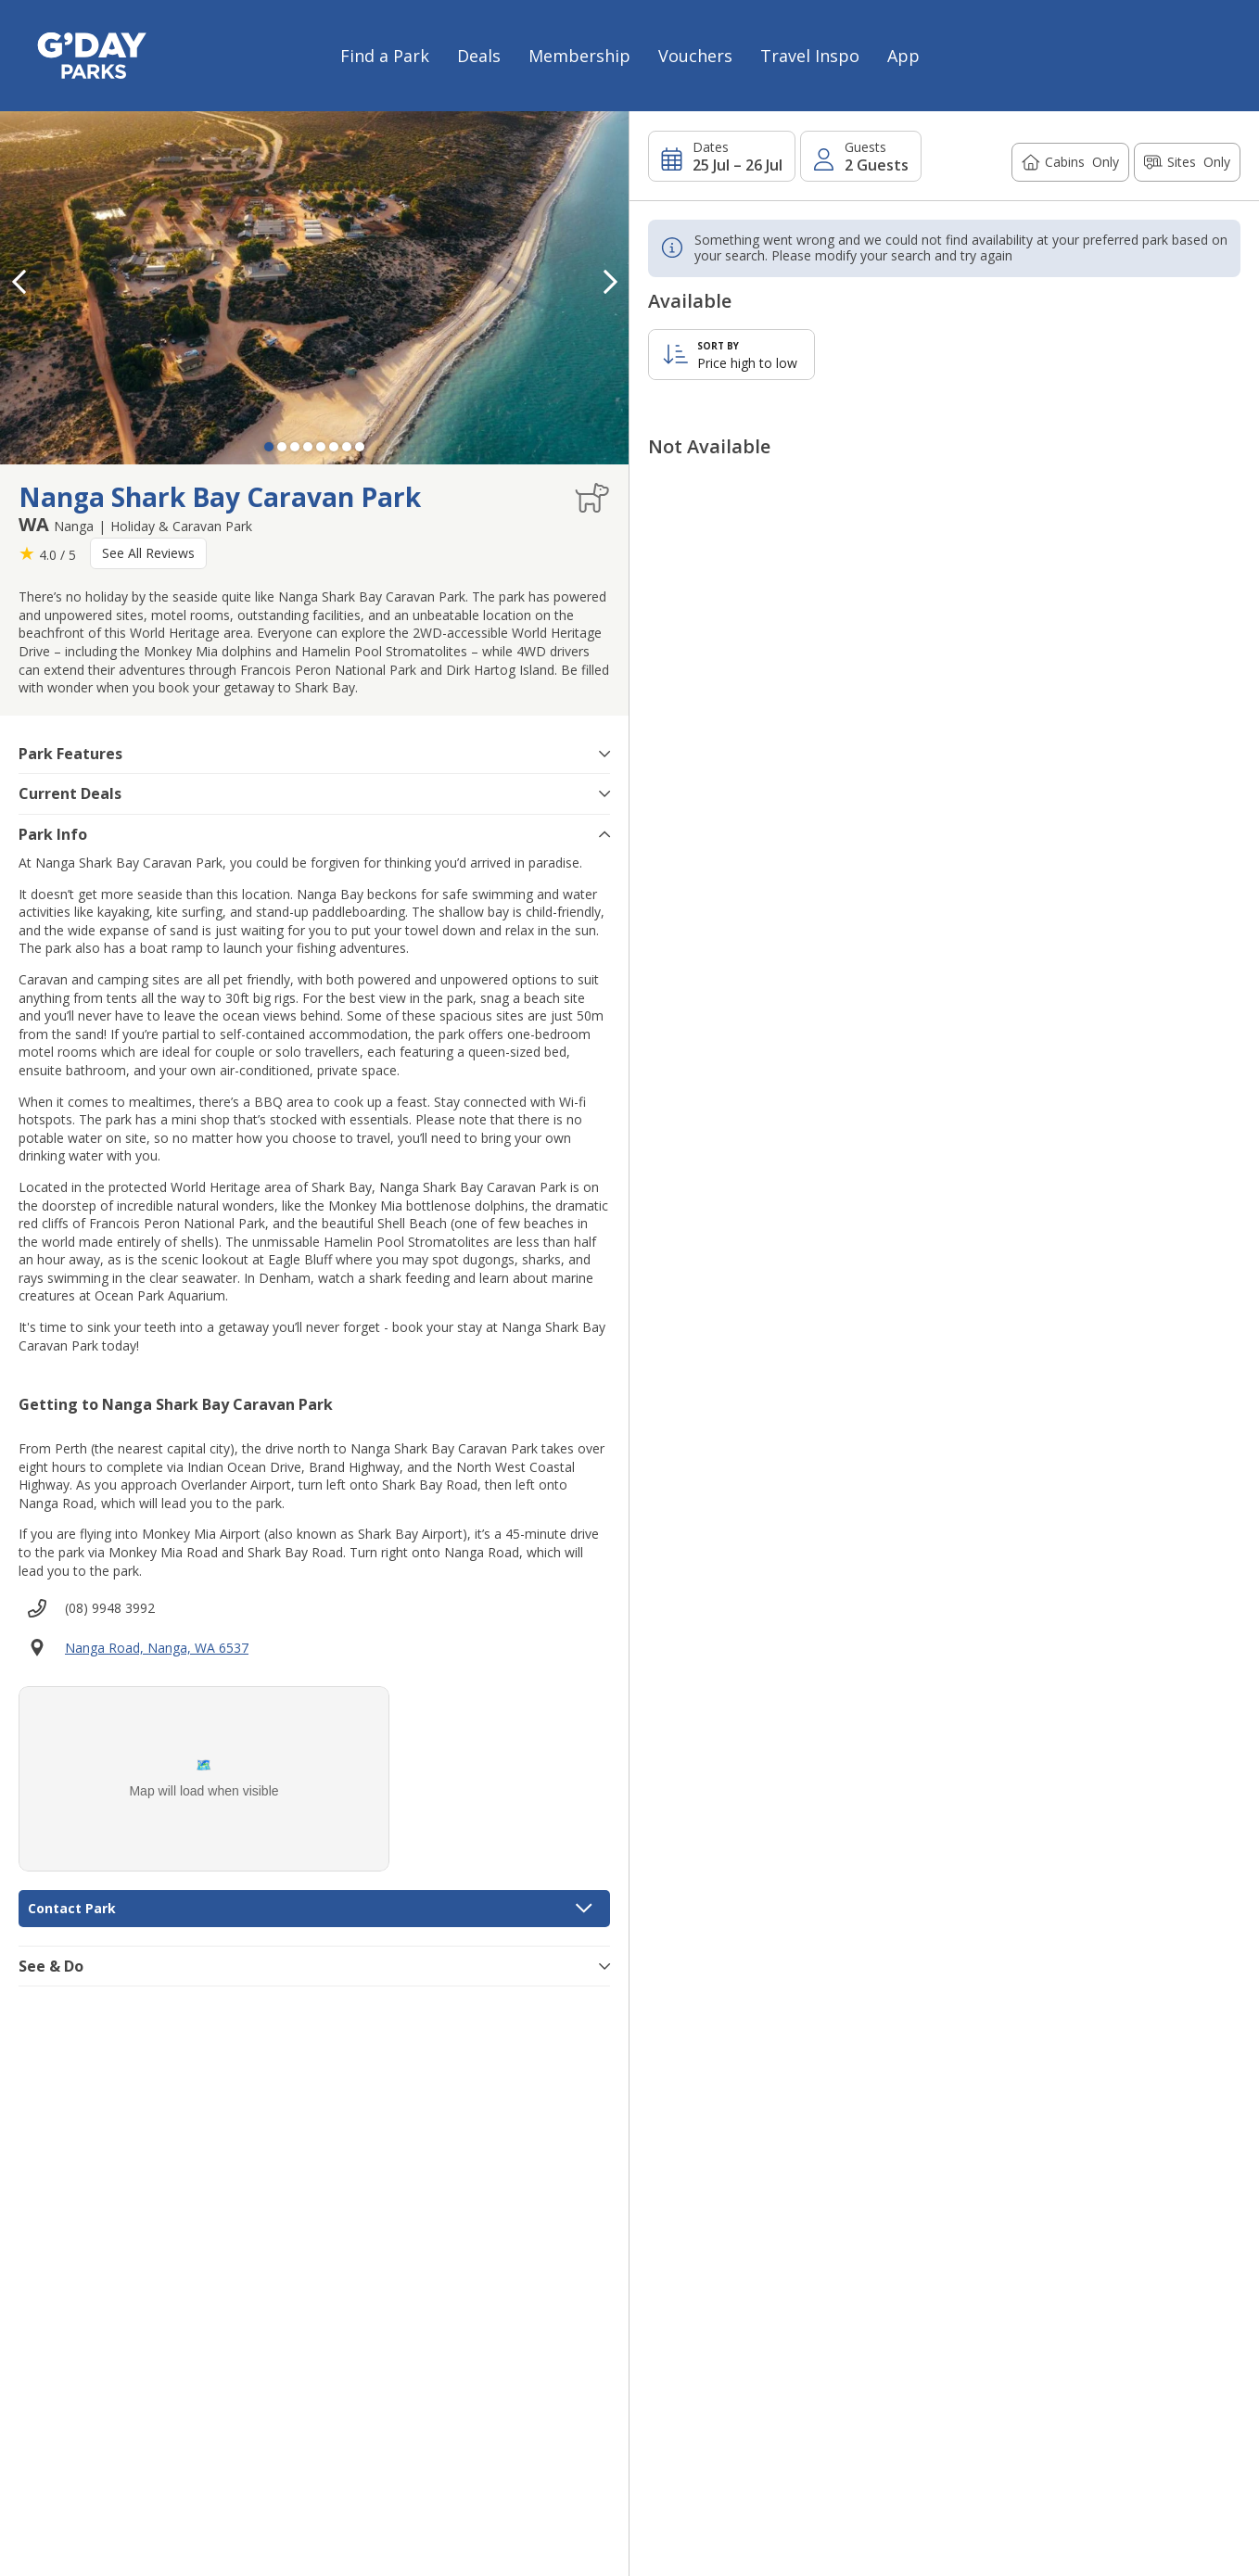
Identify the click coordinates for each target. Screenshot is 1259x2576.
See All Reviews (148, 553)
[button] (610, 282)
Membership (579, 55)
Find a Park (384, 55)
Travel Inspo (809, 55)
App (903, 55)
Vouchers (695, 55)
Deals (479, 55)
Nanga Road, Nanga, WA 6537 (156, 1647)
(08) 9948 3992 (110, 1608)
